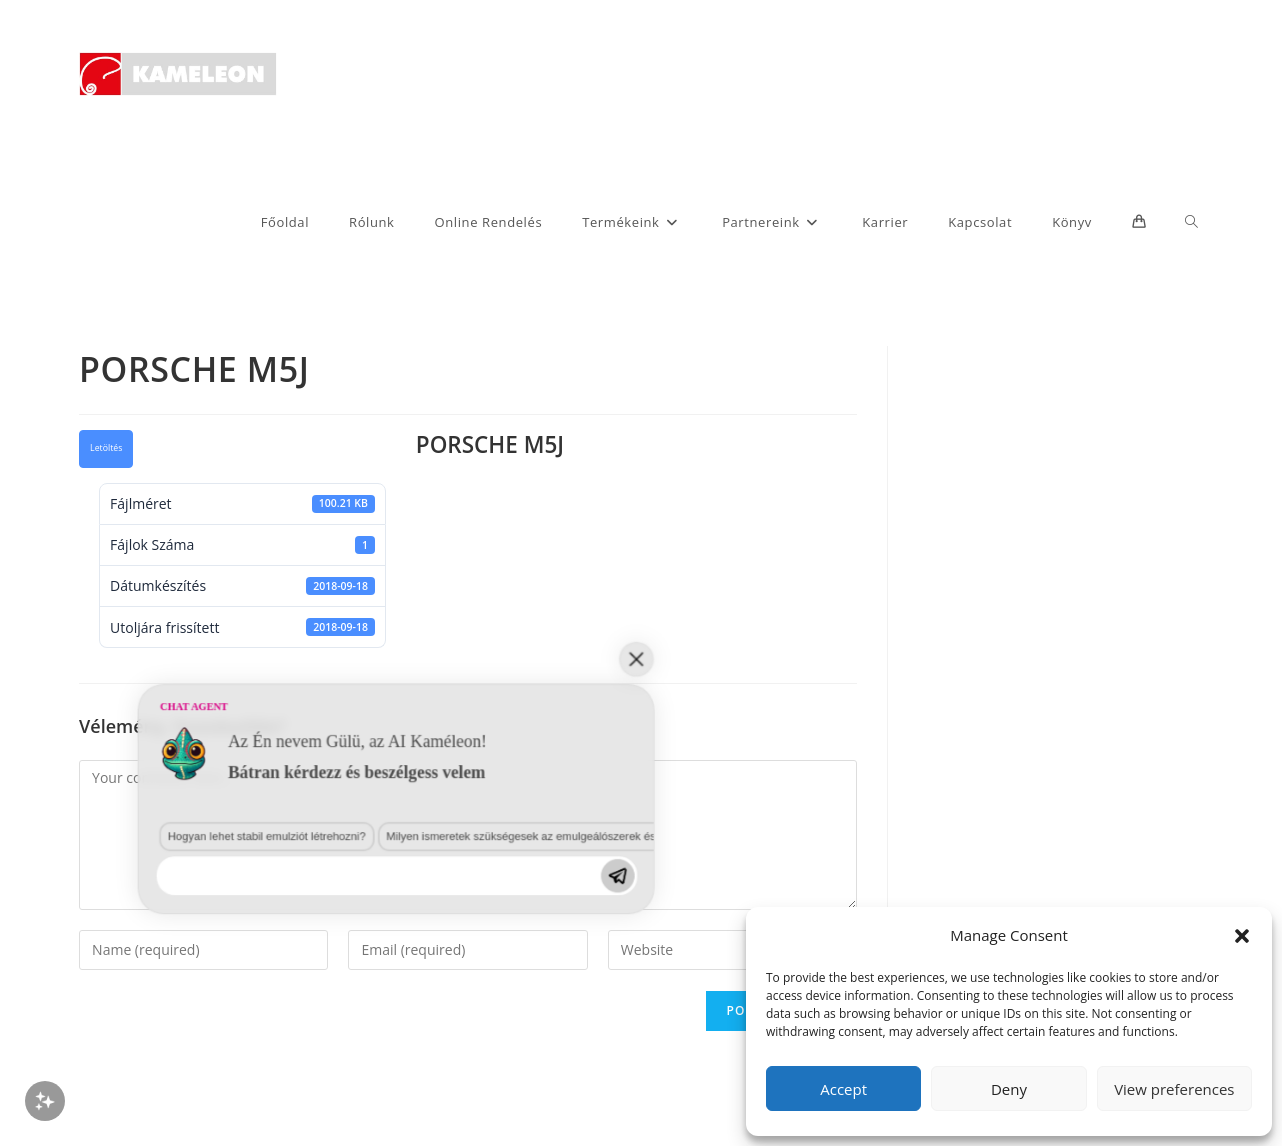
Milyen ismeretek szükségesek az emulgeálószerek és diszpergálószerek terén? (363, 998)
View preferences (1174, 1089)
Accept (843, 1089)
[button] (1242, 936)
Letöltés (106, 448)
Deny (1009, 1089)
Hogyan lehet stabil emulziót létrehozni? (109, 998)
